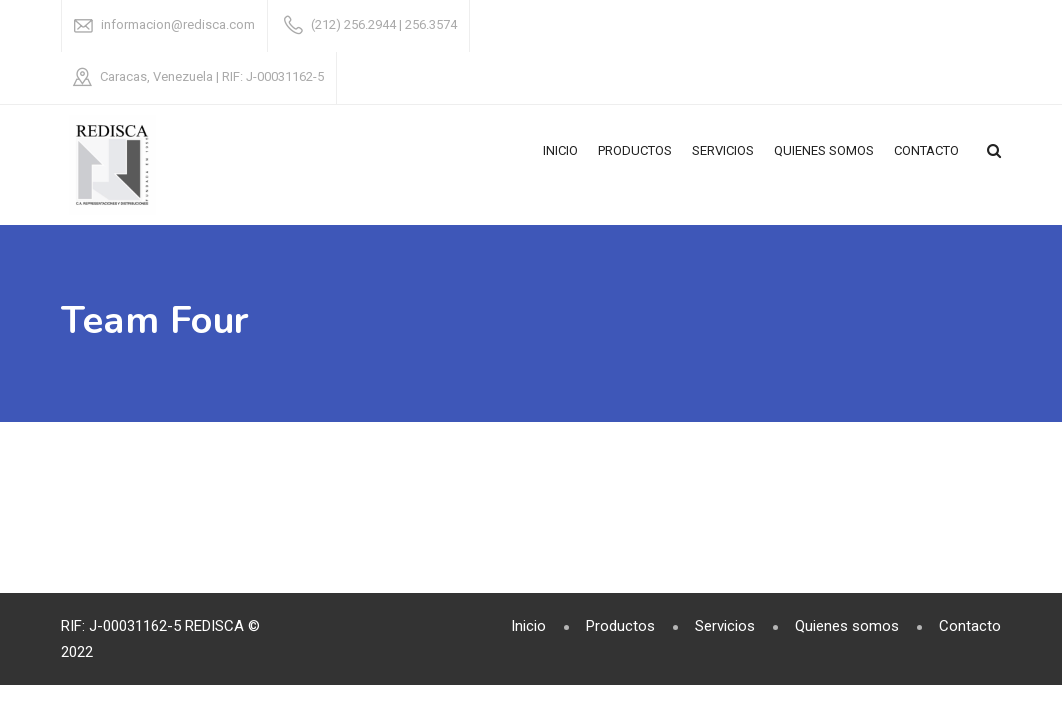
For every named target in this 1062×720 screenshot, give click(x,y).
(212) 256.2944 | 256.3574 (384, 24)
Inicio (560, 150)
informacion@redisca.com (178, 24)
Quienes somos (824, 150)
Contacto (926, 150)
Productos (635, 150)
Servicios (723, 150)
